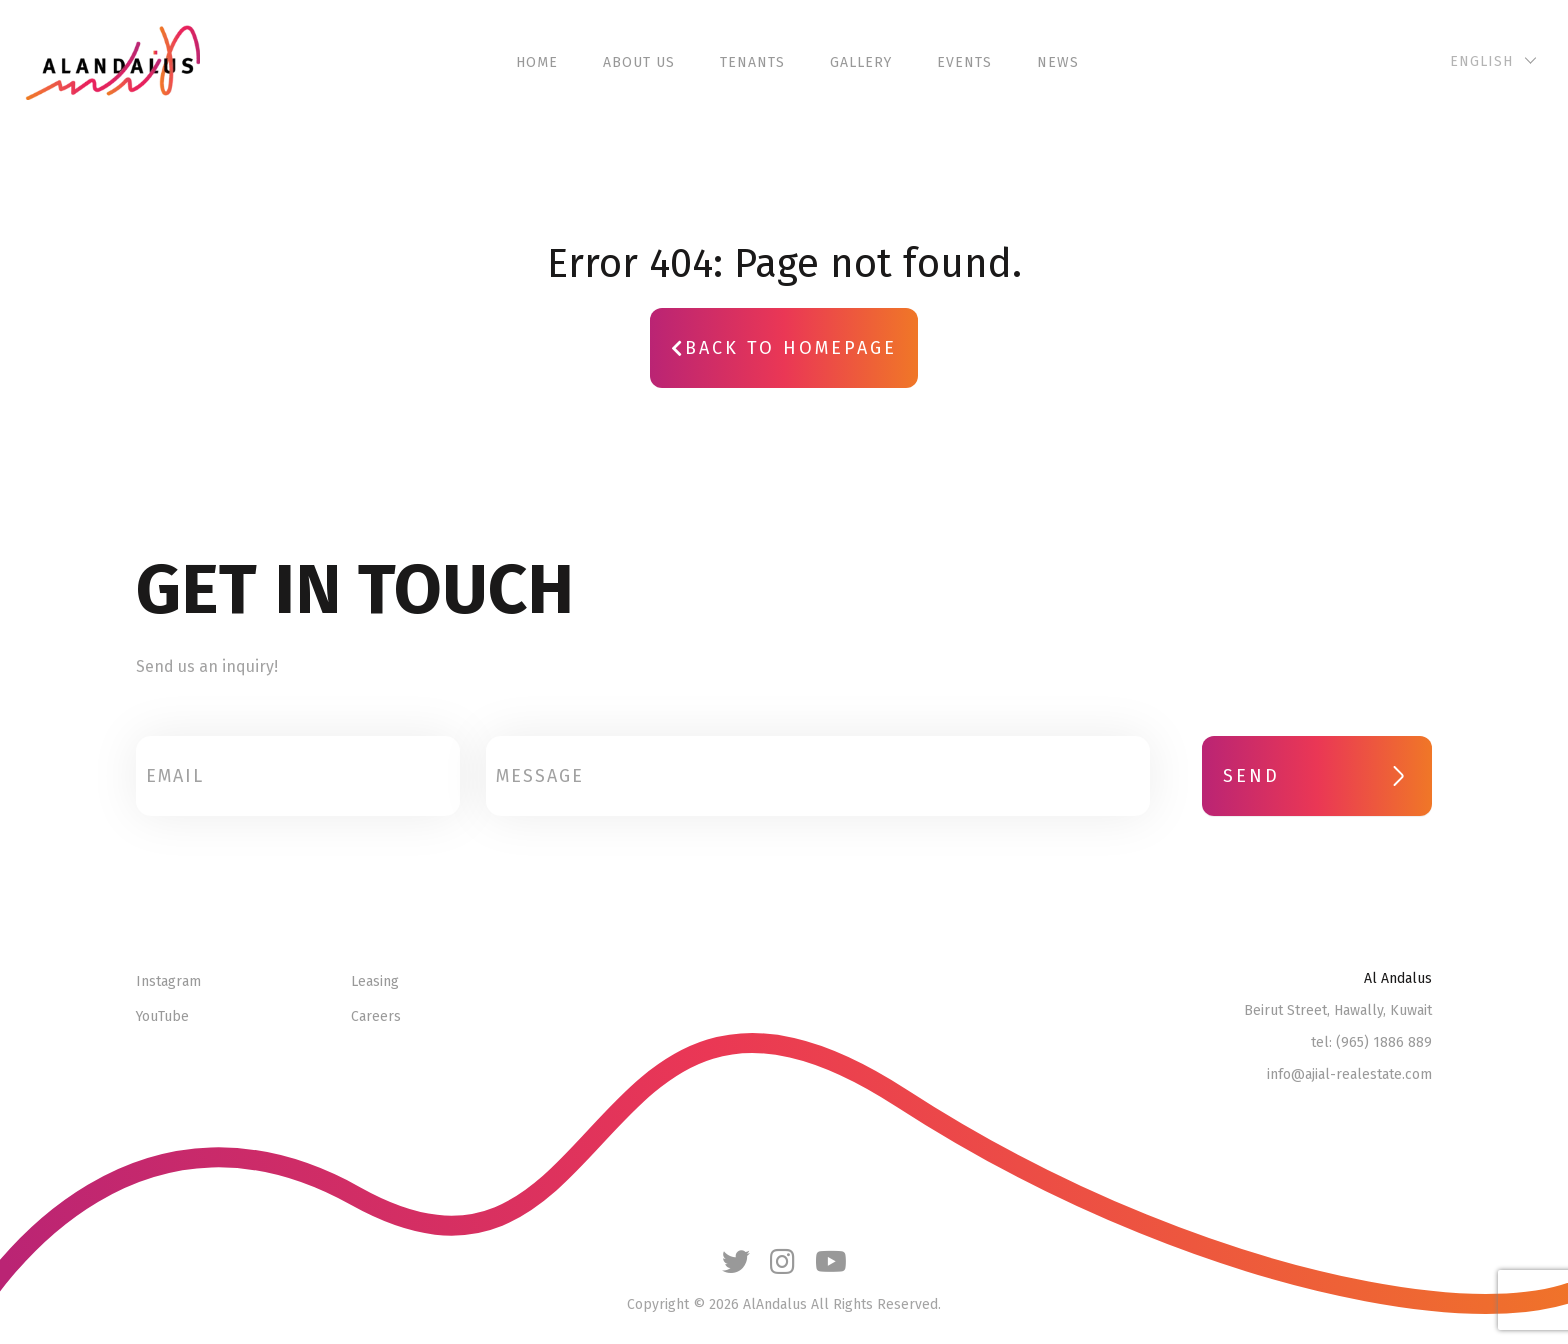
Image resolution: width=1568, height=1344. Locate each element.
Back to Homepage (784, 348)
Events (964, 62)
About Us (639, 62)
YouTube (162, 1017)
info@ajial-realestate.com (1349, 1075)
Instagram (168, 982)
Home (537, 62)
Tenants (752, 62)
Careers (376, 1017)
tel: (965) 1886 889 (1371, 1043)
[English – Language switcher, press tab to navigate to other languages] (1491, 62)
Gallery (861, 62)
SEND (1317, 776)
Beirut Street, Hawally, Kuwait (1338, 1011)
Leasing (375, 982)
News (1058, 62)
